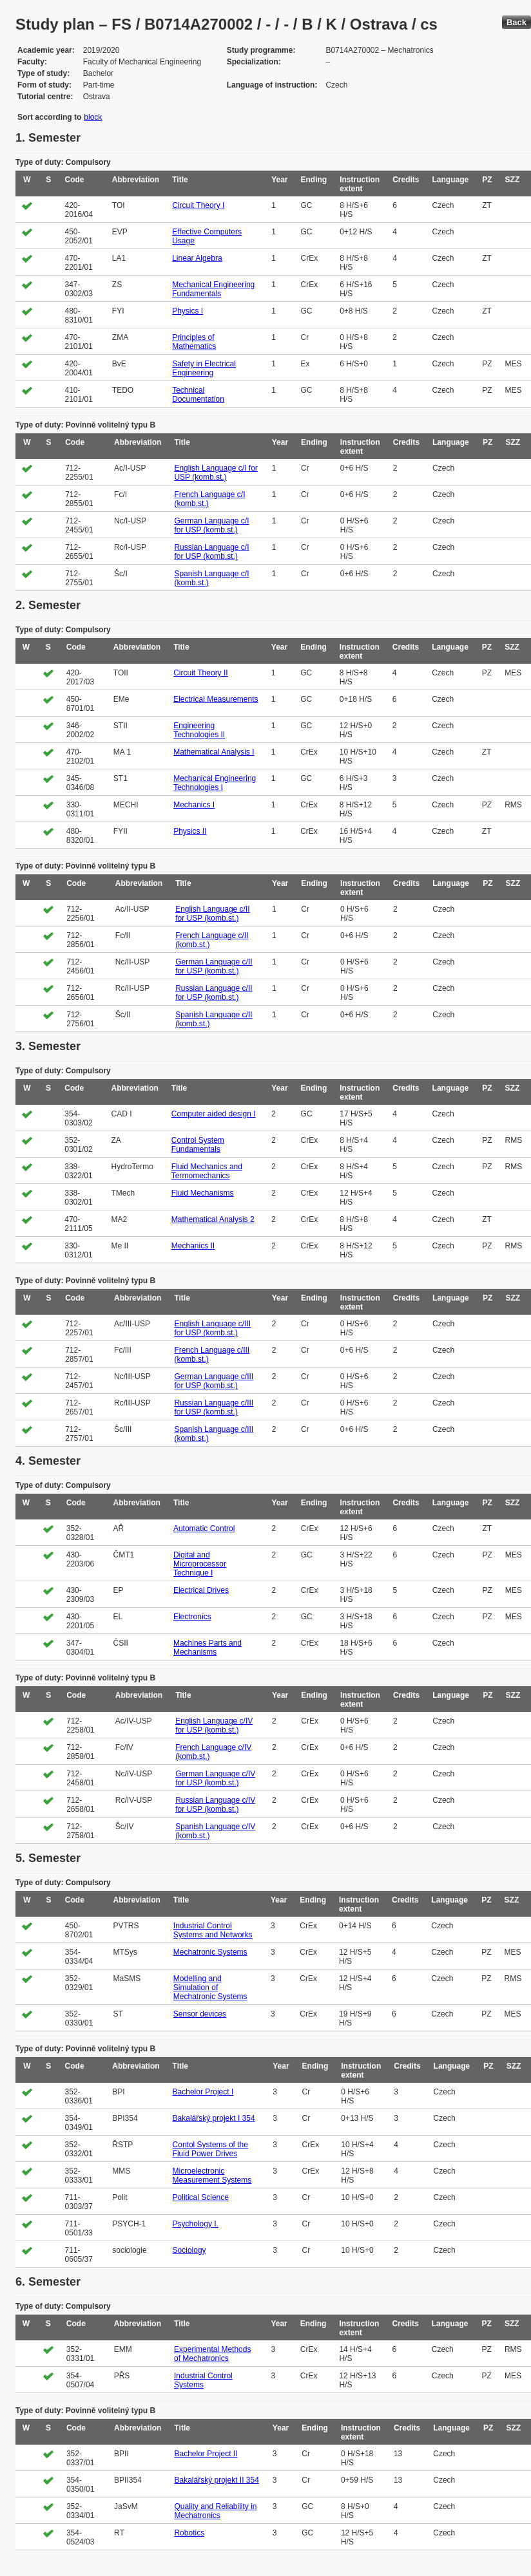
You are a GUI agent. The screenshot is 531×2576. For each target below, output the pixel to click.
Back (516, 22)
